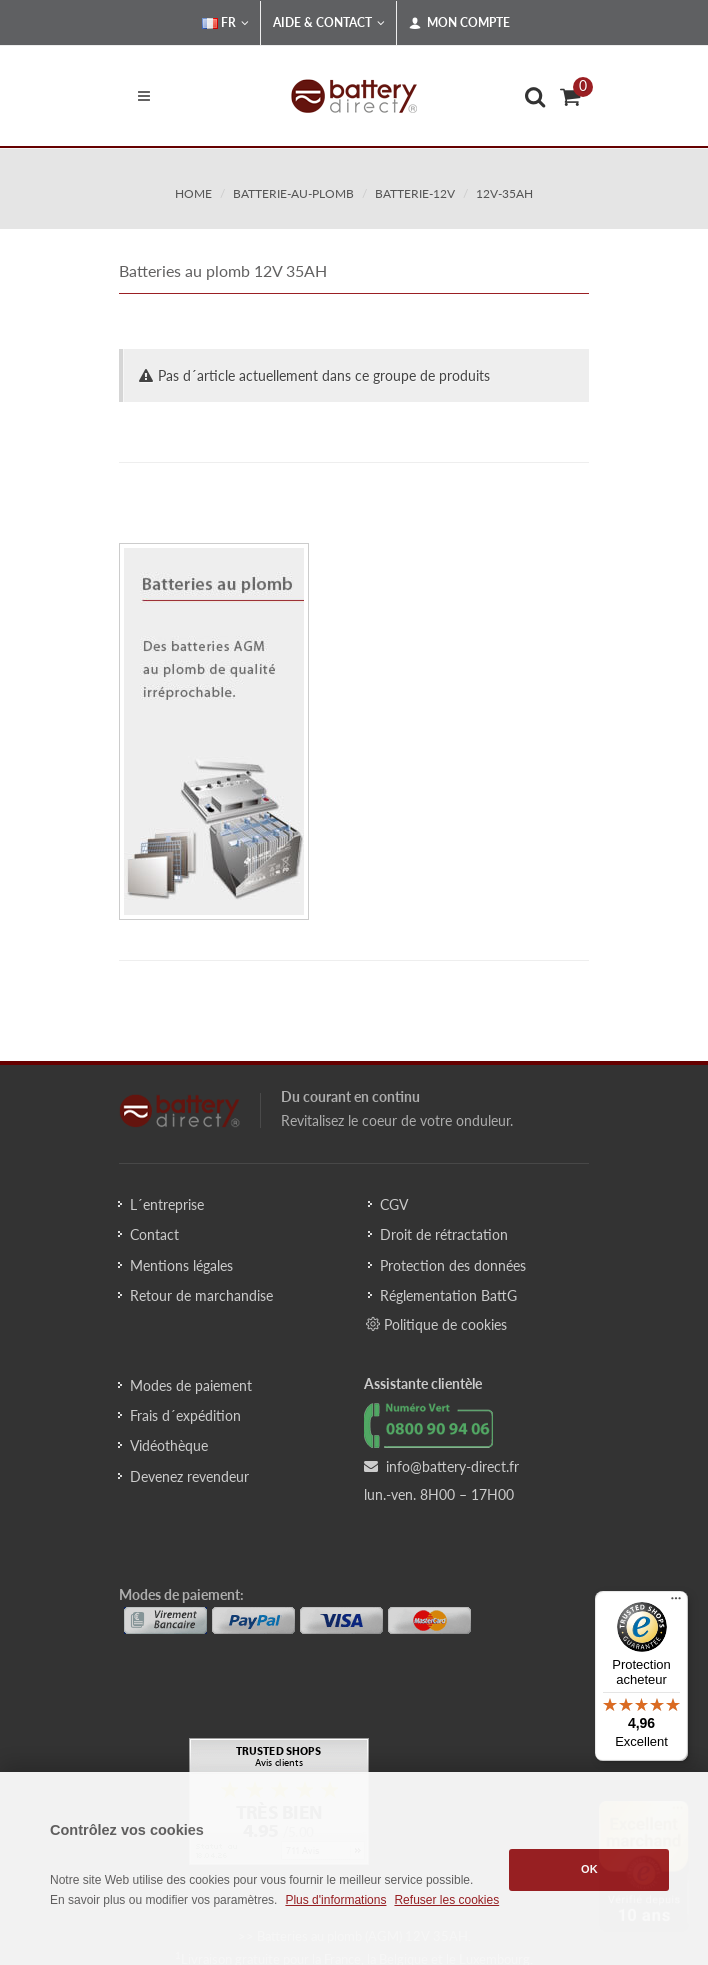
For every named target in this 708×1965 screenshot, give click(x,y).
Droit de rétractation (444, 1234)
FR (225, 23)
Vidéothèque (169, 1445)
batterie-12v (415, 193)
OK (589, 1869)
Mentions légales (181, 1265)
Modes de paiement (191, 1385)
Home (193, 193)
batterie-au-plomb (293, 193)
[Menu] (676, 1603)
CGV (394, 1204)
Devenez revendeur (189, 1476)
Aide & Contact (329, 23)
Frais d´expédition (185, 1415)
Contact (154, 1234)
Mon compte (459, 23)
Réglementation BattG (448, 1295)
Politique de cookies (436, 1324)
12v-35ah (504, 193)
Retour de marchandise (201, 1295)
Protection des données (453, 1265)
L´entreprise (167, 1204)
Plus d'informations (335, 1900)
